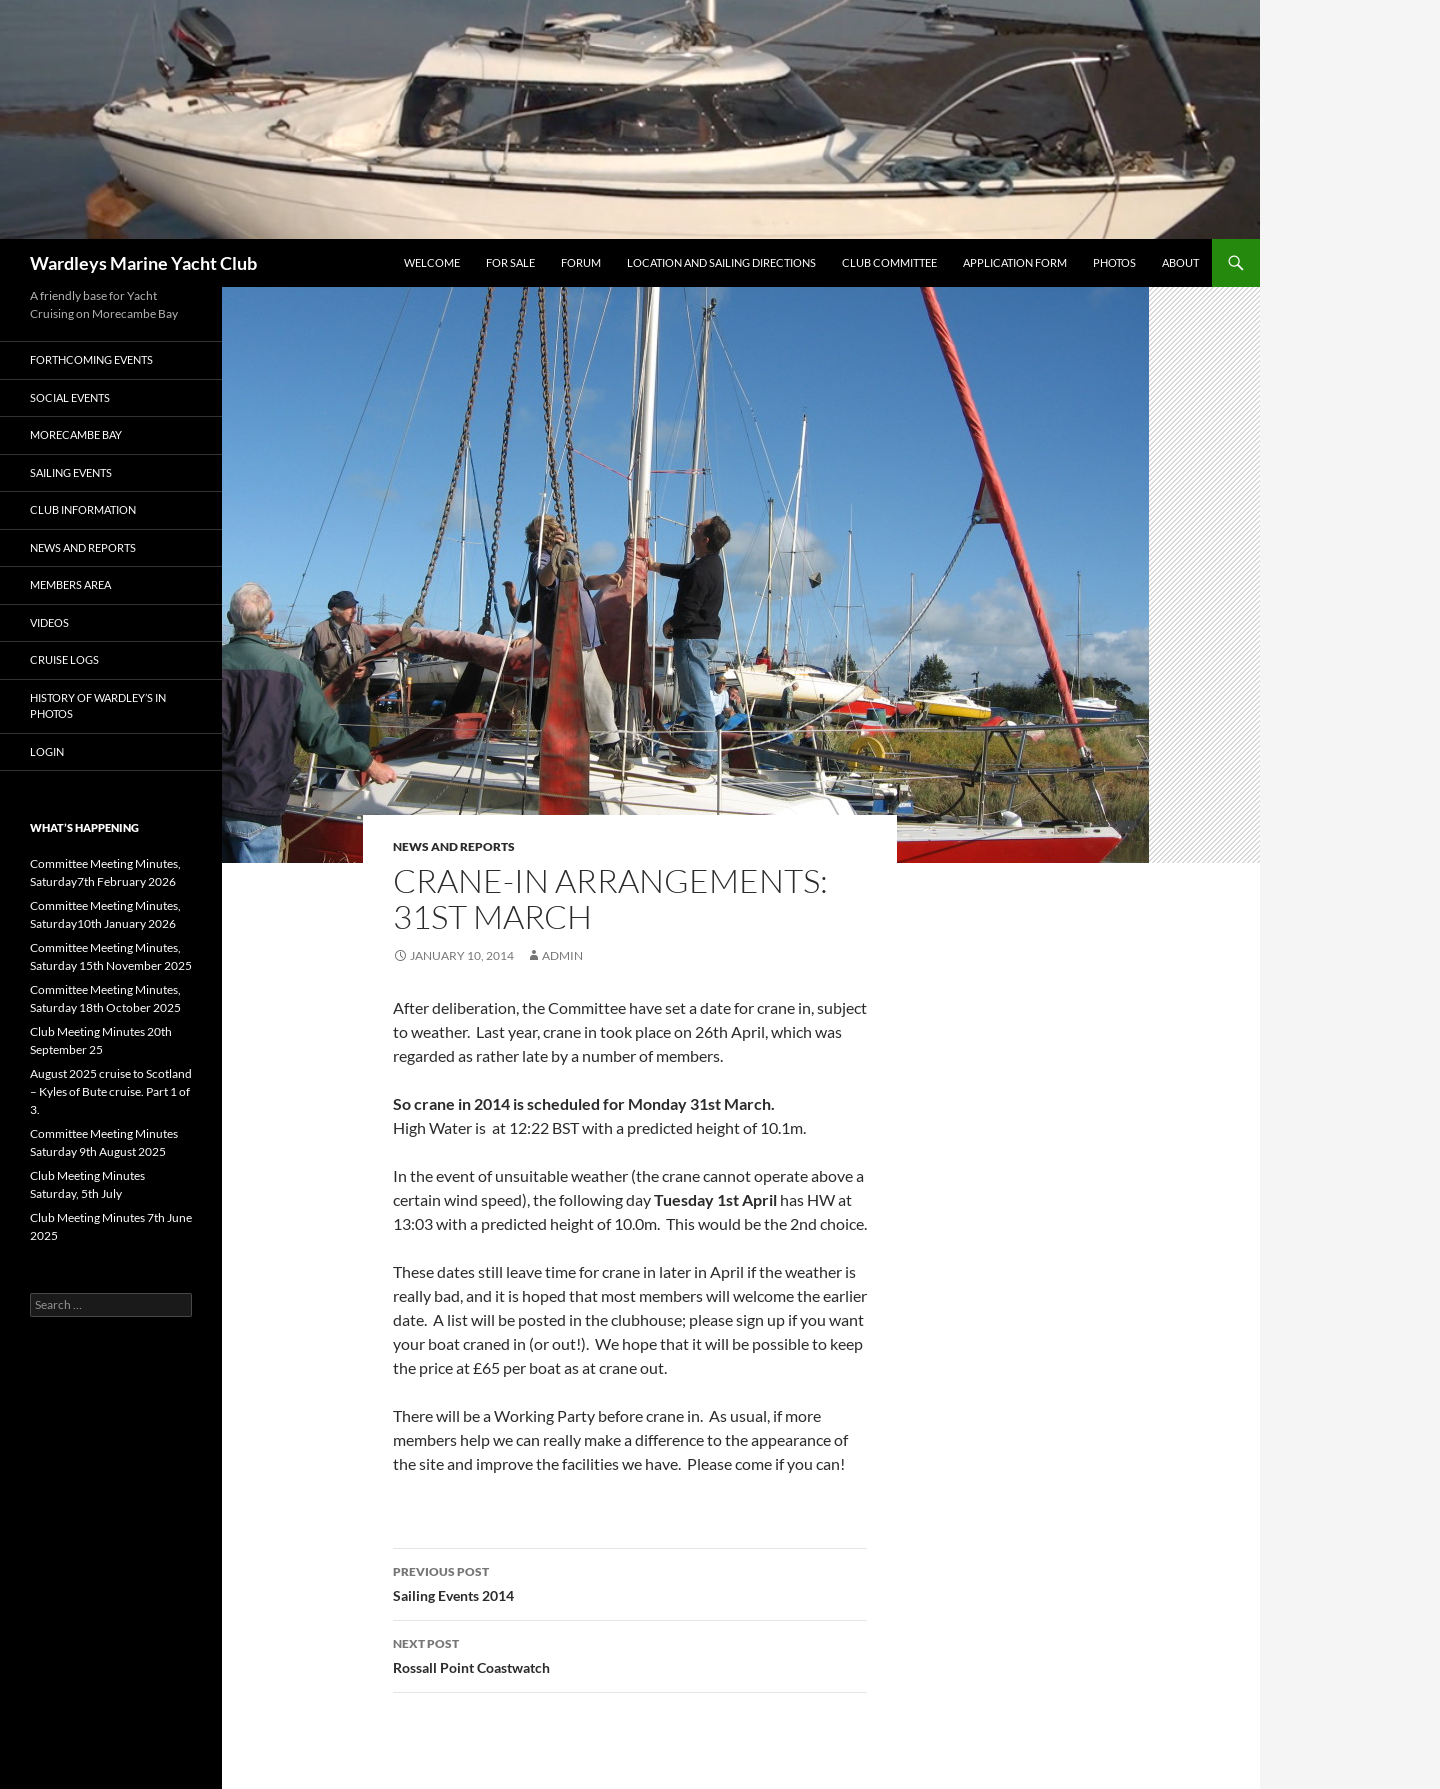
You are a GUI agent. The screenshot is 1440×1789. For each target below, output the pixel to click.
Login (47, 751)
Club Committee (889, 262)
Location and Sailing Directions (721, 262)
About (1180, 262)
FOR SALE (510, 262)
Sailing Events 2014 (630, 1582)
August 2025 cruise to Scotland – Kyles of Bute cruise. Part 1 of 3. (111, 1091)
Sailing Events (71, 472)
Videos (49, 622)
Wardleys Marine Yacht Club (143, 263)
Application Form (1015, 262)
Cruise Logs (64, 659)
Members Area (70, 584)
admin (562, 955)
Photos (1114, 262)
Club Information (83, 509)
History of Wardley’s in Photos (98, 706)
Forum (581, 262)
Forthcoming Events (91, 359)
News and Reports (454, 846)
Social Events (70, 397)
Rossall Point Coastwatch (630, 1654)
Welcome (432, 262)
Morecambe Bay (76, 434)
